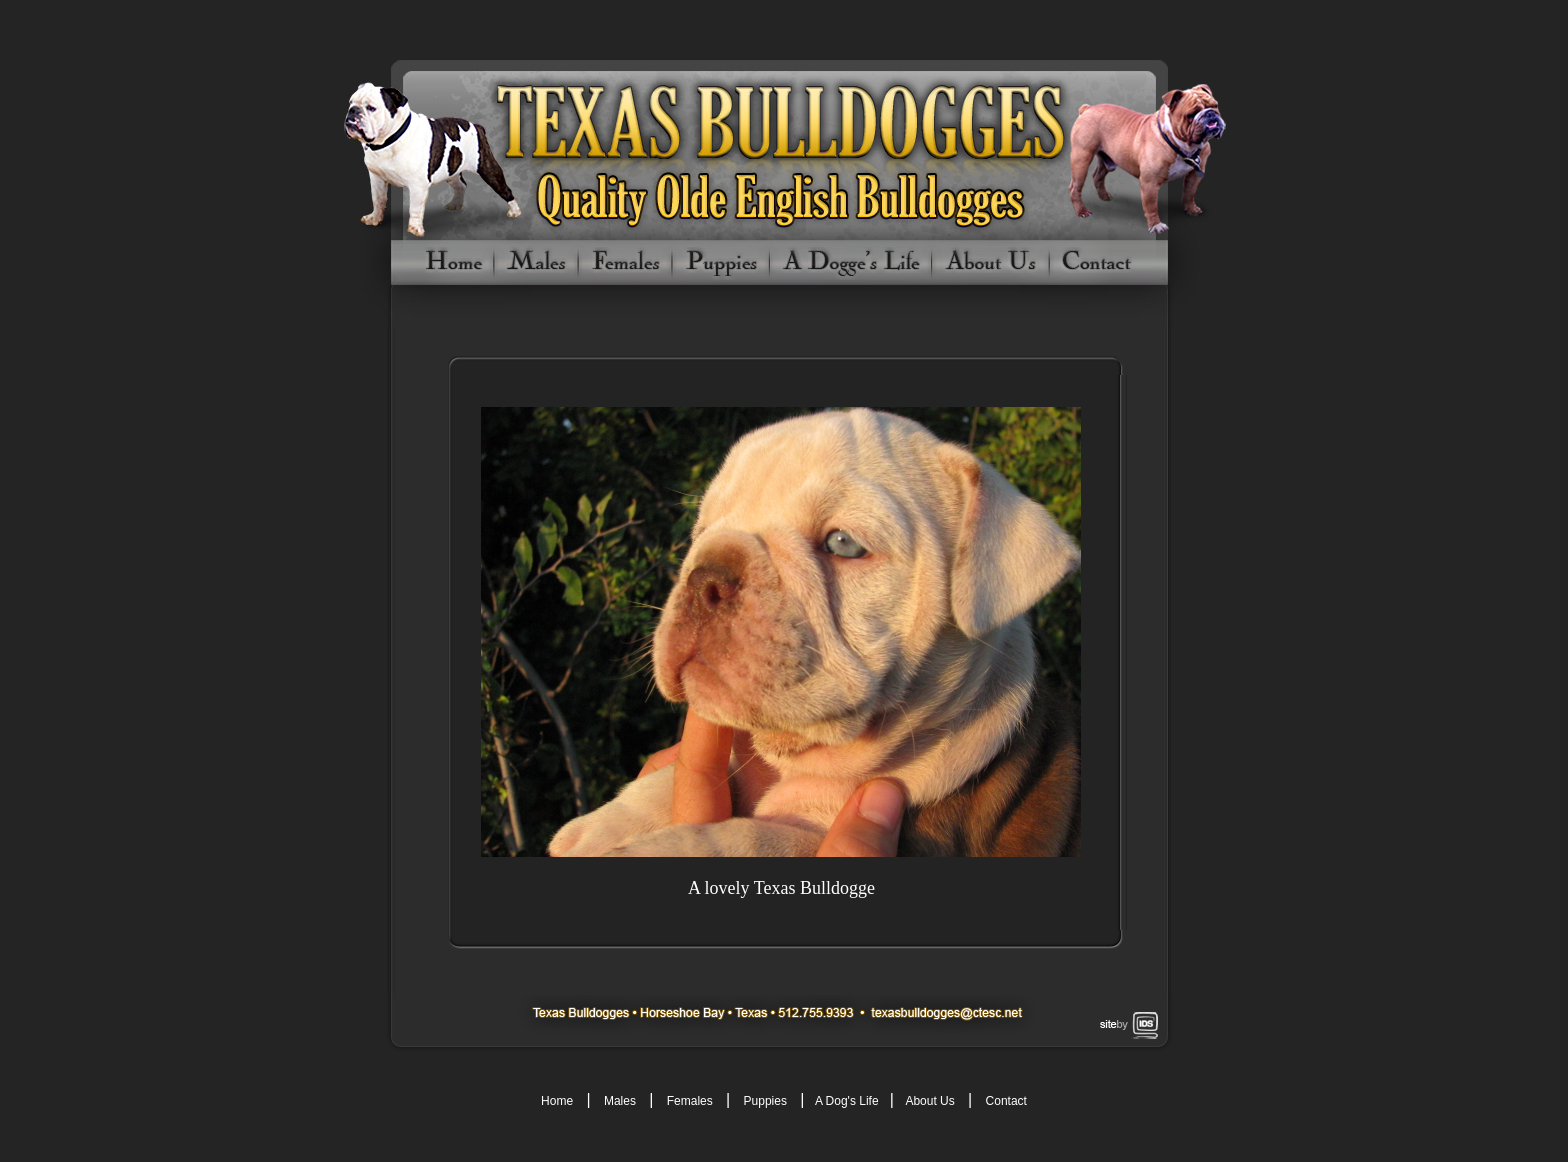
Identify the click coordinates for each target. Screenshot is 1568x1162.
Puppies (765, 1101)
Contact (1006, 1101)
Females (690, 1101)
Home (557, 1101)
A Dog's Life (847, 1101)
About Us (929, 1101)
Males (620, 1101)
